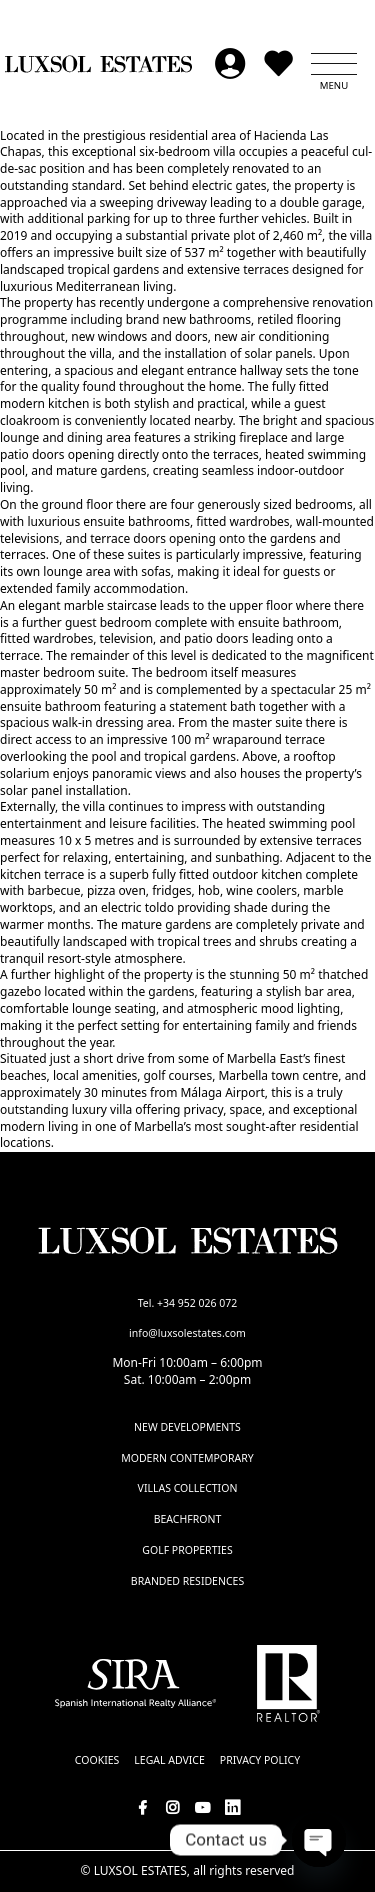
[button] (334, 64)
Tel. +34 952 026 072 (188, 1303)
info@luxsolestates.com (187, 1333)
